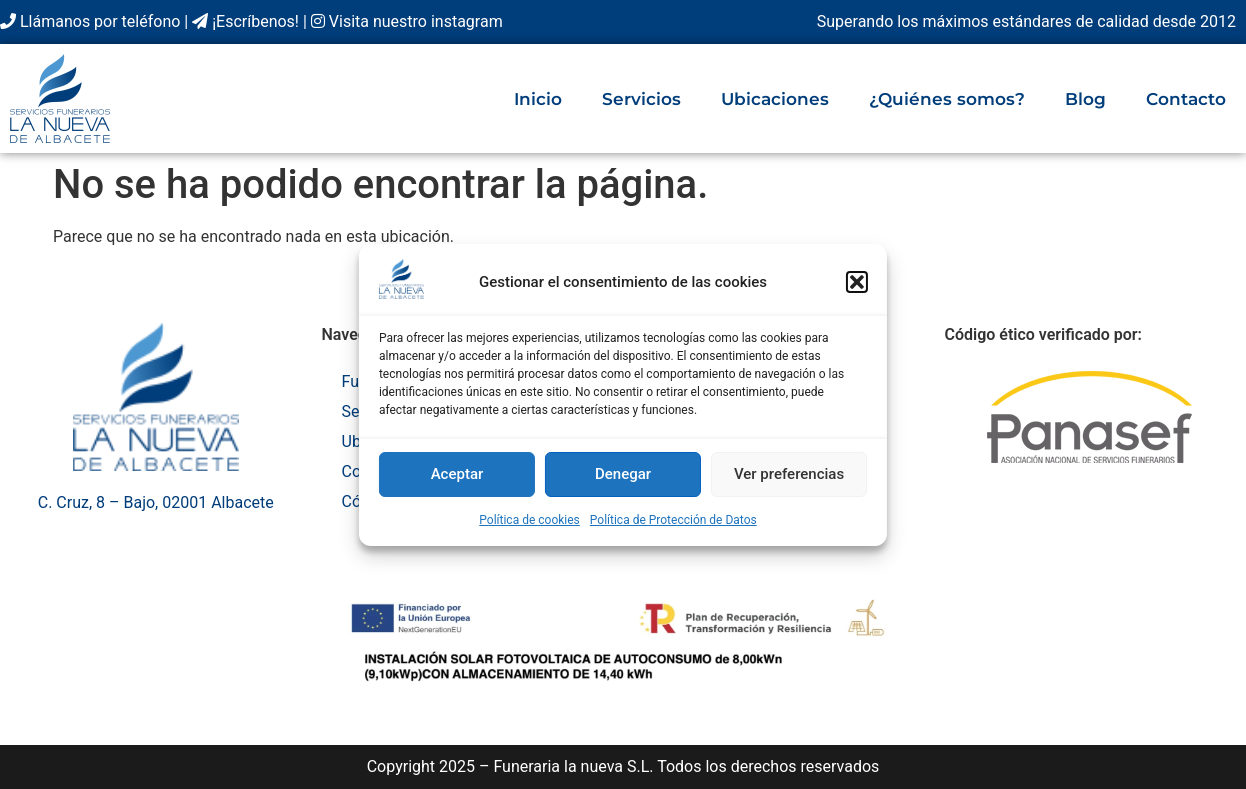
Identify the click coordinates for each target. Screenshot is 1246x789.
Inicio (538, 99)
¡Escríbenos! (245, 21)
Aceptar (457, 474)
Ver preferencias (789, 474)
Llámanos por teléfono (90, 21)
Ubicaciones (775, 99)
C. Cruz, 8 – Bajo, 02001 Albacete (156, 502)
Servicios (641, 99)
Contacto (1186, 99)
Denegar (623, 474)
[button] (857, 282)
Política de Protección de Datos (673, 520)
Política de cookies (529, 520)
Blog (1085, 99)
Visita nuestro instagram (407, 21)
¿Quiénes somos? (947, 99)
